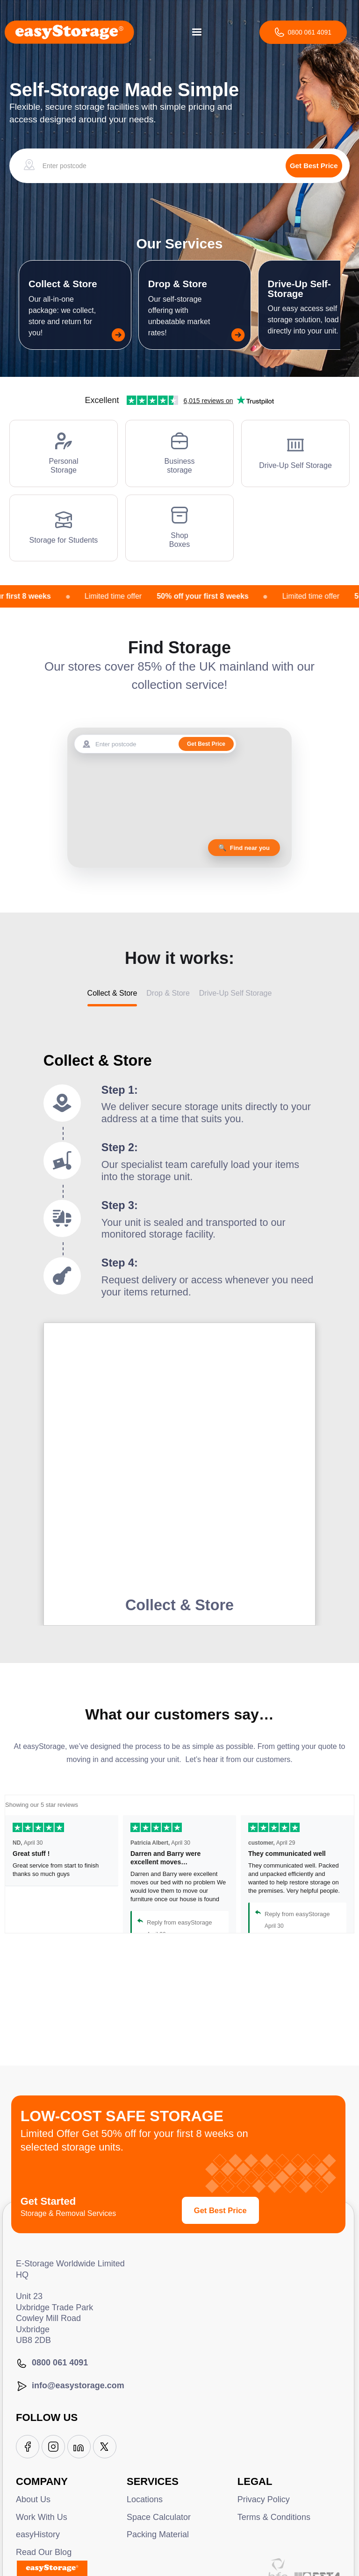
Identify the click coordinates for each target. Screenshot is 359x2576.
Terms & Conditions (273, 2517)
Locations (145, 2499)
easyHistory (38, 2534)
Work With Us (41, 2517)
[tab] (112, 997)
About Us (33, 2499)
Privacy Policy (263, 2499)
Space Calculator (159, 2517)
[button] (197, 32)
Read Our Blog (44, 2552)
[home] (69, 32)
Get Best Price (220, 2210)
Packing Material (158, 2534)
